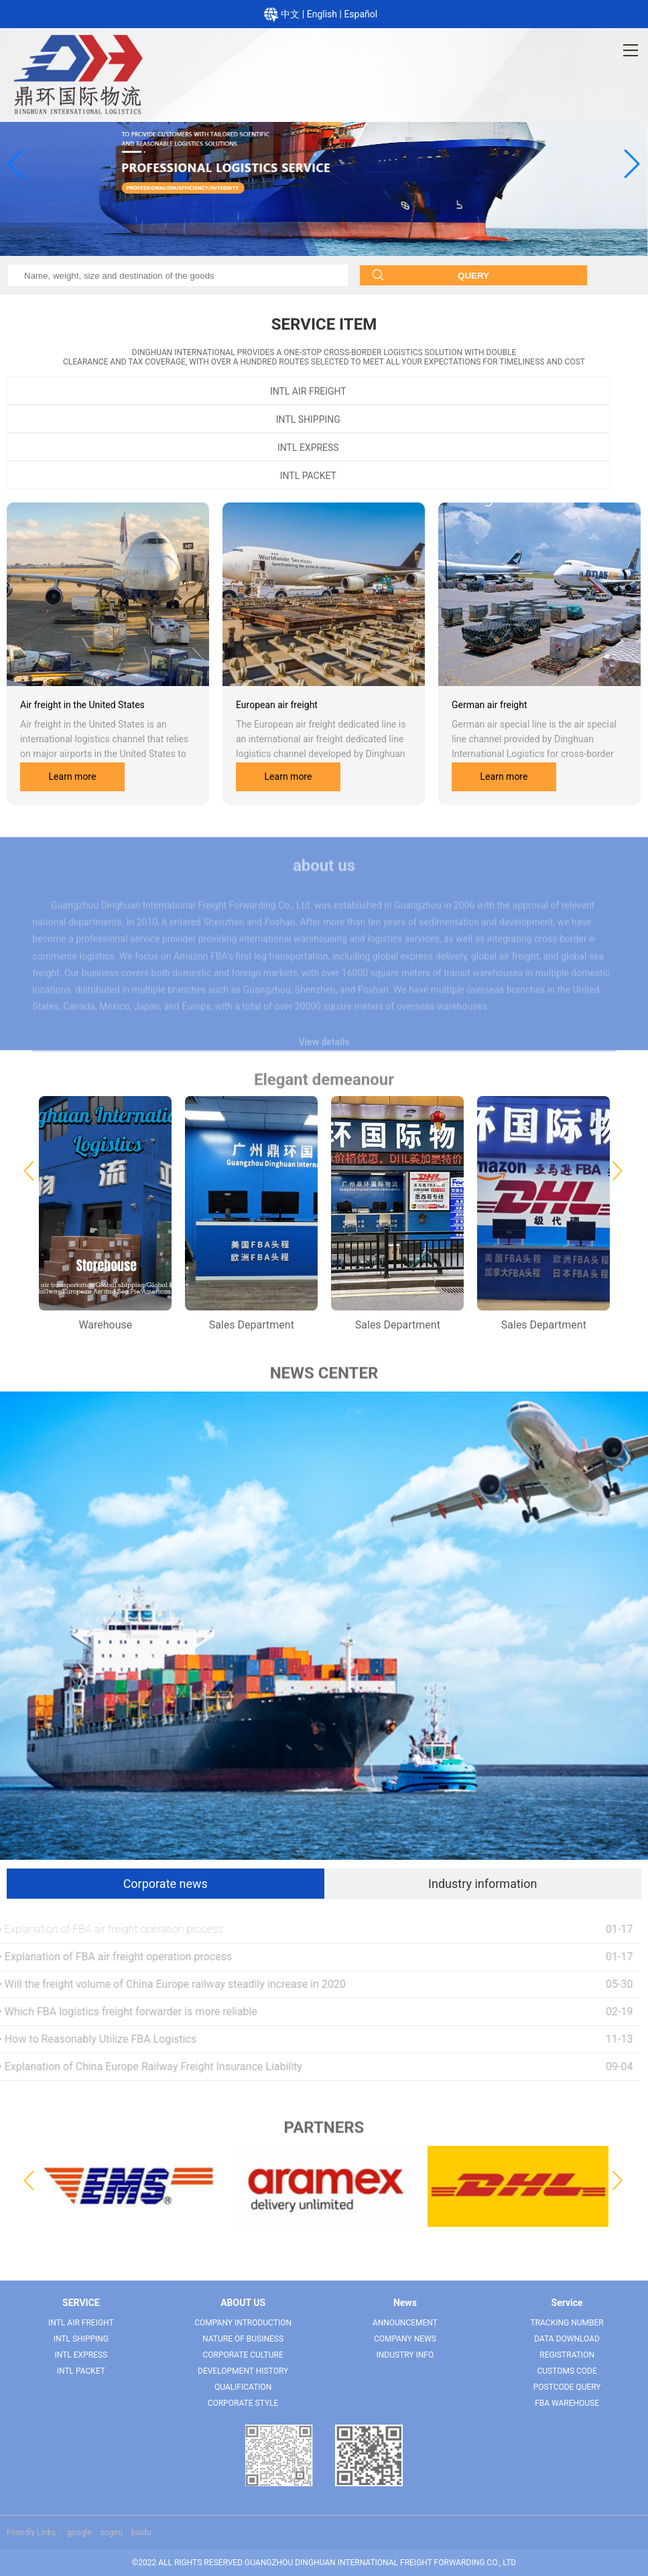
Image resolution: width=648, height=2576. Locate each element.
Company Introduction (242, 2322)
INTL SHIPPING (308, 419)
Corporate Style (243, 2403)
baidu (141, 2532)
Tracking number (567, 2322)
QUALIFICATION (242, 2387)
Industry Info (405, 2355)
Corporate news (165, 1884)
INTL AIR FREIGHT (308, 391)
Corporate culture (242, 2355)
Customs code (566, 2371)
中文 (291, 14)
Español (360, 14)
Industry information (482, 1884)
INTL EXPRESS (308, 447)
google (79, 2532)
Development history (243, 2371)
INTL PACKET (308, 475)
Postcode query (567, 2387)
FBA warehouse (567, 2403)
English (323, 14)
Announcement (405, 2322)
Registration (566, 2355)
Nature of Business (242, 2339)
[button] (14, 163)
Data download (567, 2339)
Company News (405, 2339)
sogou (112, 2532)
